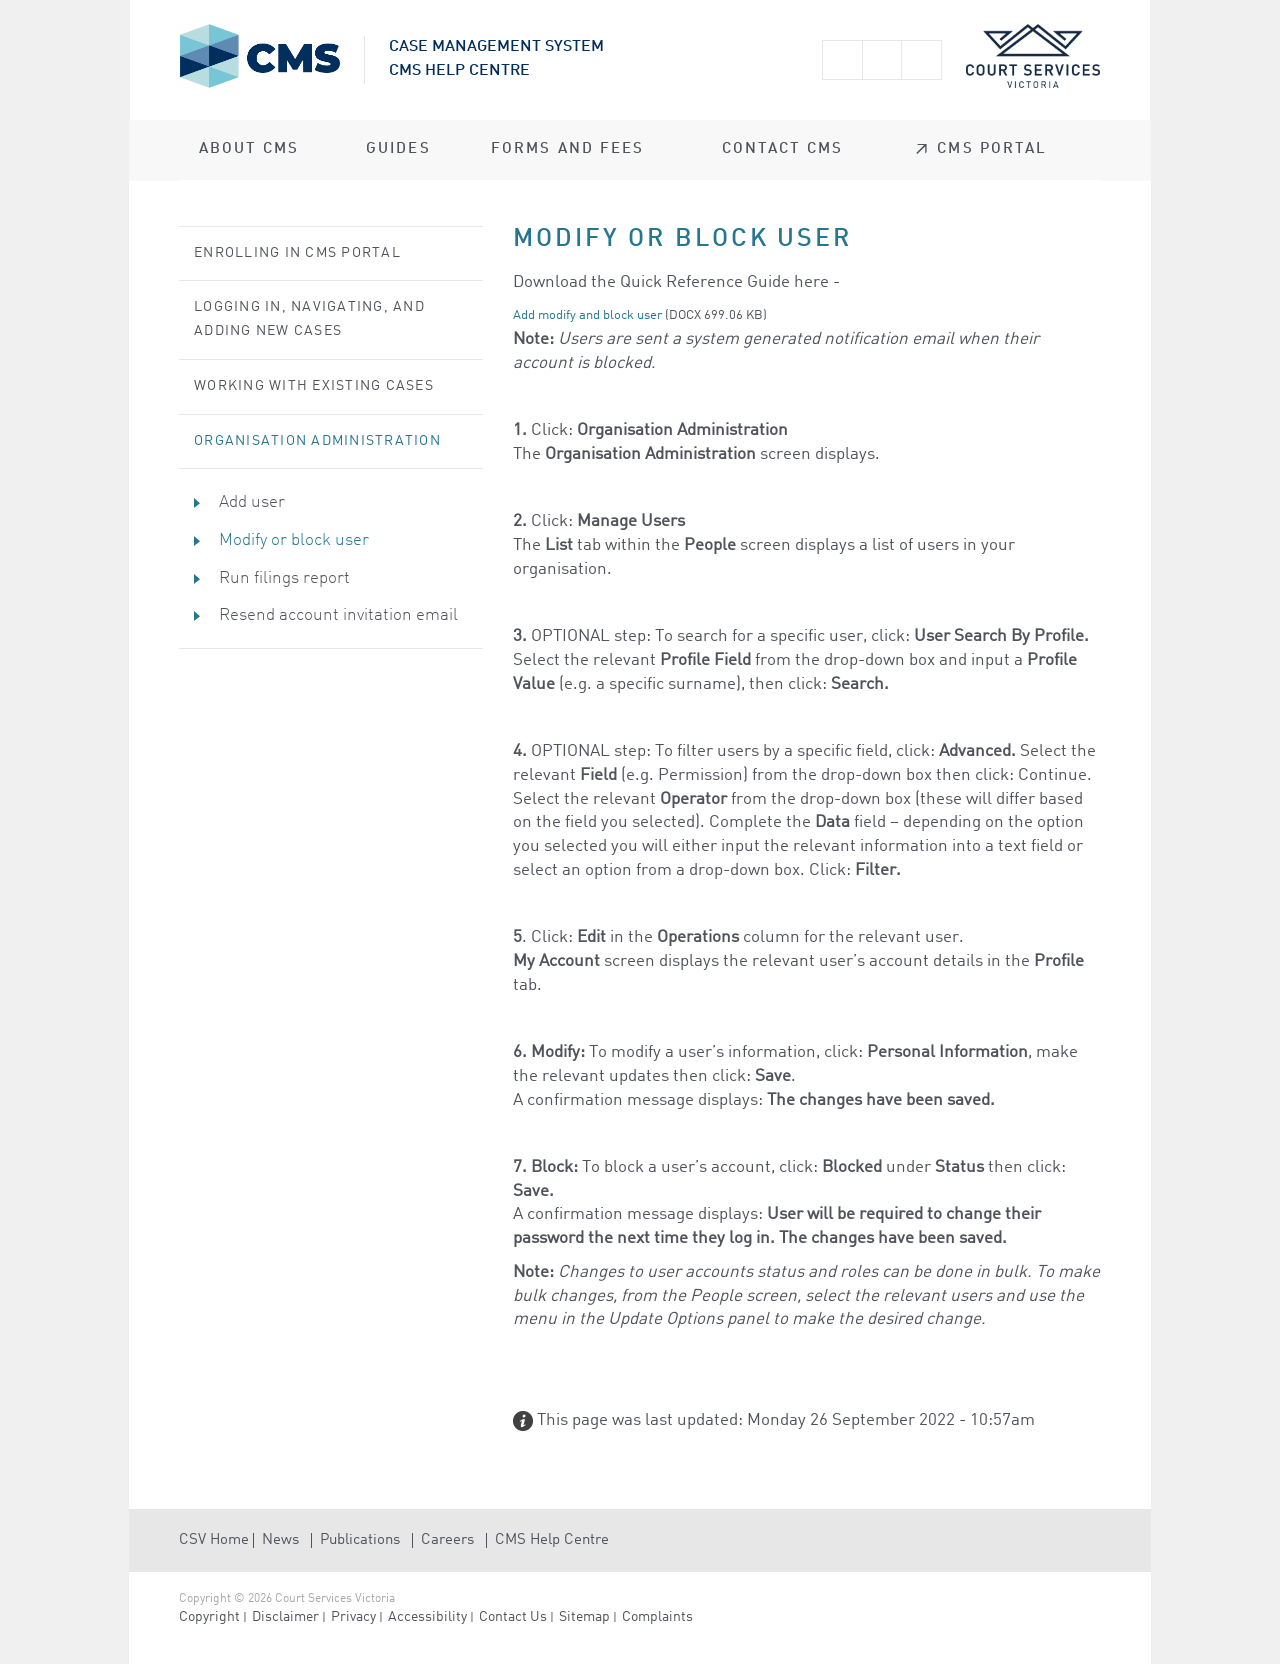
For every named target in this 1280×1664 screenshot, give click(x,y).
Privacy (353, 1617)
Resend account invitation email (338, 615)
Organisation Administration (317, 441)
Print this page (922, 60)
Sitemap (584, 1617)
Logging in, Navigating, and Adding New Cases (309, 319)
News (280, 1540)
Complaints (657, 1617)
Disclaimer (285, 1617)
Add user (252, 502)
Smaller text (882, 60)
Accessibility (427, 1617)
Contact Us (513, 1617)
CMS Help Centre (552, 1540)
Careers (447, 1540)
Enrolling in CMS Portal (297, 253)
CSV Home (214, 1540)
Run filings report (284, 578)
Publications (360, 1540)
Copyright (209, 1617)
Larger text (842, 60)
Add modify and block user (587, 315)
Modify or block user (294, 540)
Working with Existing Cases (314, 386)
